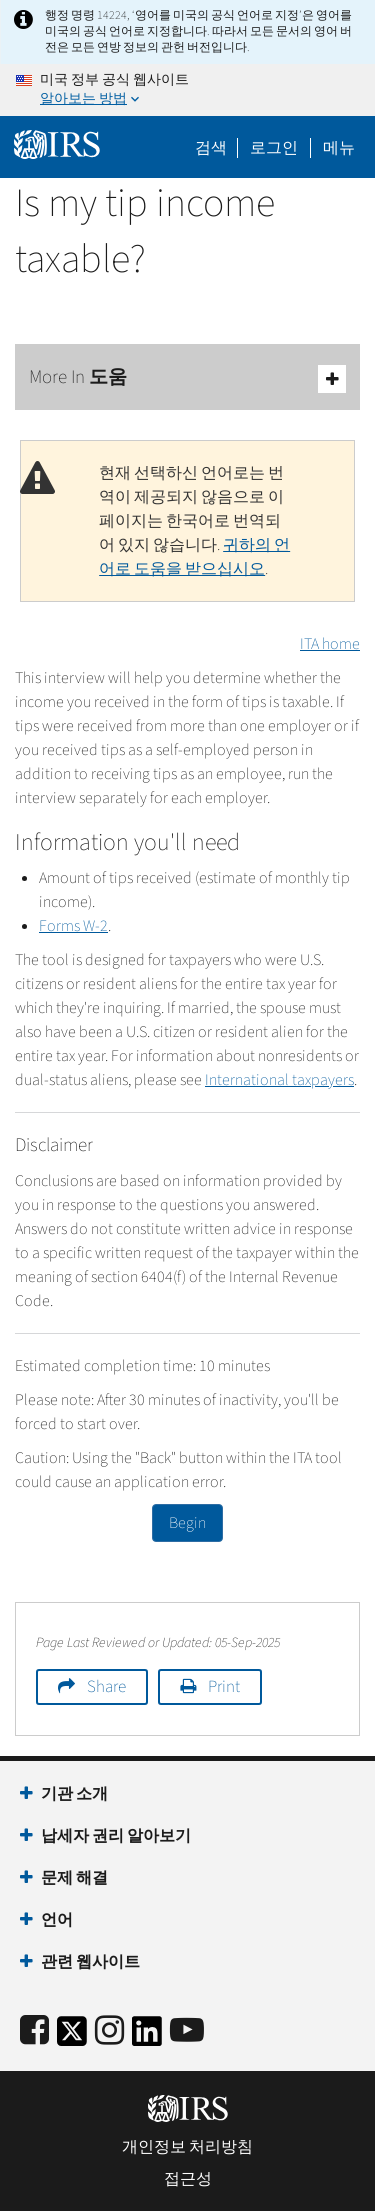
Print (224, 1687)
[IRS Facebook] (34, 2031)
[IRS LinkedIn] (147, 2037)
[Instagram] (109, 2031)
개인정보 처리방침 (187, 2147)
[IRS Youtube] (187, 2031)
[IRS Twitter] (72, 2037)
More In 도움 (187, 378)
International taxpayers (279, 1080)
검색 (211, 148)
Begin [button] (187, 1523)
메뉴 (339, 148)
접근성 (188, 2179)
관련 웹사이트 (90, 1962)
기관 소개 (74, 1794)
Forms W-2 (73, 926)
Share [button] (106, 1687)
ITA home (330, 644)
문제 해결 (74, 1878)
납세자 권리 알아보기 (116, 1836)
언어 (57, 1920)
